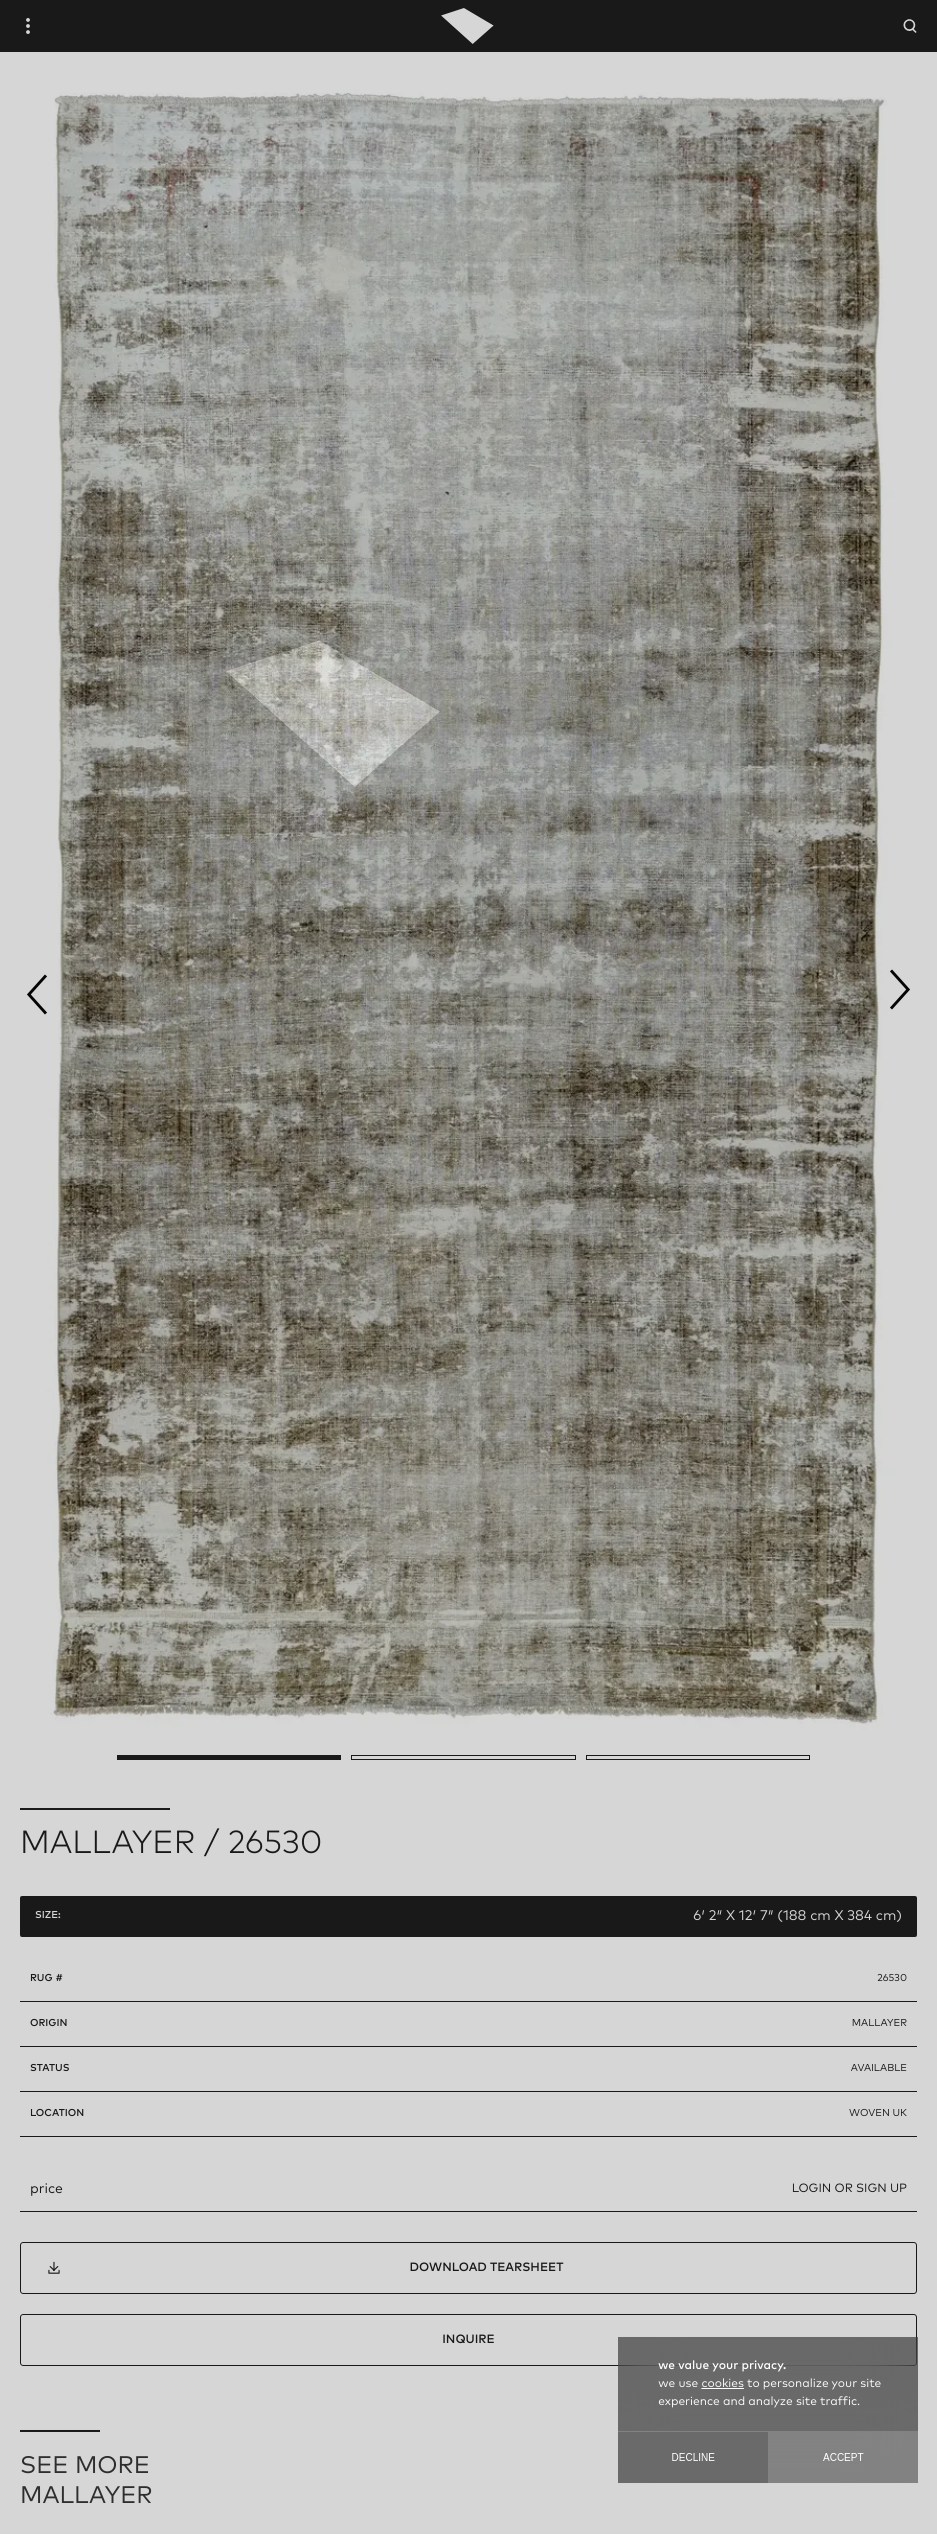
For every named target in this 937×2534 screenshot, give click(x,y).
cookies (722, 2384)
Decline (693, 2457)
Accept (843, 2457)
